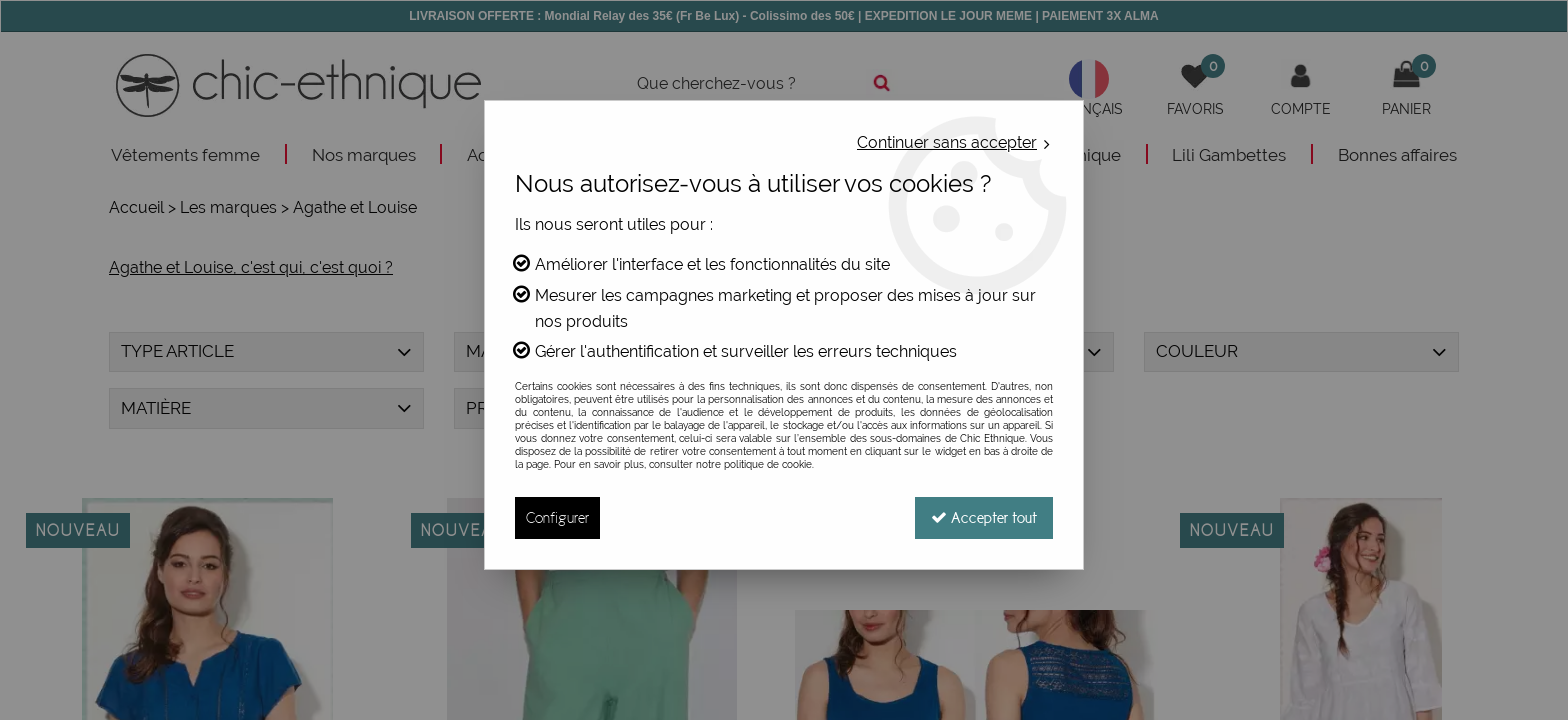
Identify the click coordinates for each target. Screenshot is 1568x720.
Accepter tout (984, 517)
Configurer (557, 517)
